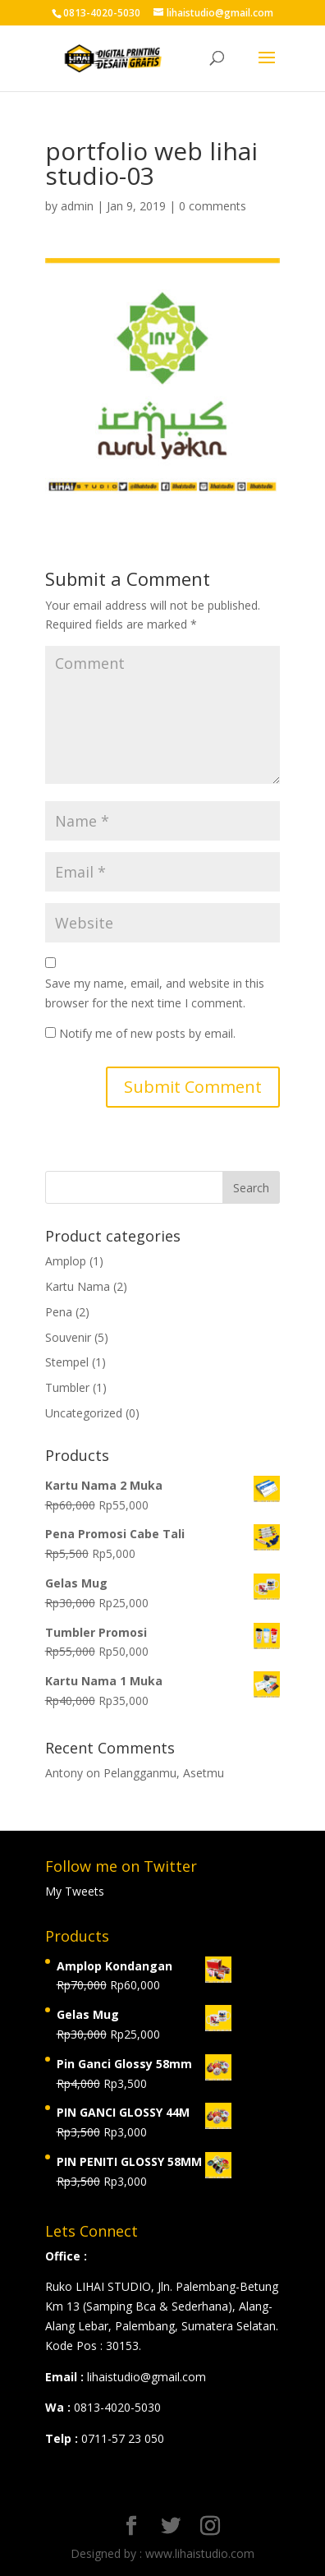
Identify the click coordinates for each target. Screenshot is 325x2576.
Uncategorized (83, 1413)
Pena (58, 1312)
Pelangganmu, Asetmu (163, 1773)
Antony (64, 1773)
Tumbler (67, 1387)
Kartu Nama (77, 1286)
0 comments (212, 206)
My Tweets (74, 1891)
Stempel (67, 1362)
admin (77, 206)
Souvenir (68, 1337)
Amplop (65, 1261)
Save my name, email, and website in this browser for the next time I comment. (154, 993)
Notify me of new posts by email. (147, 1033)
